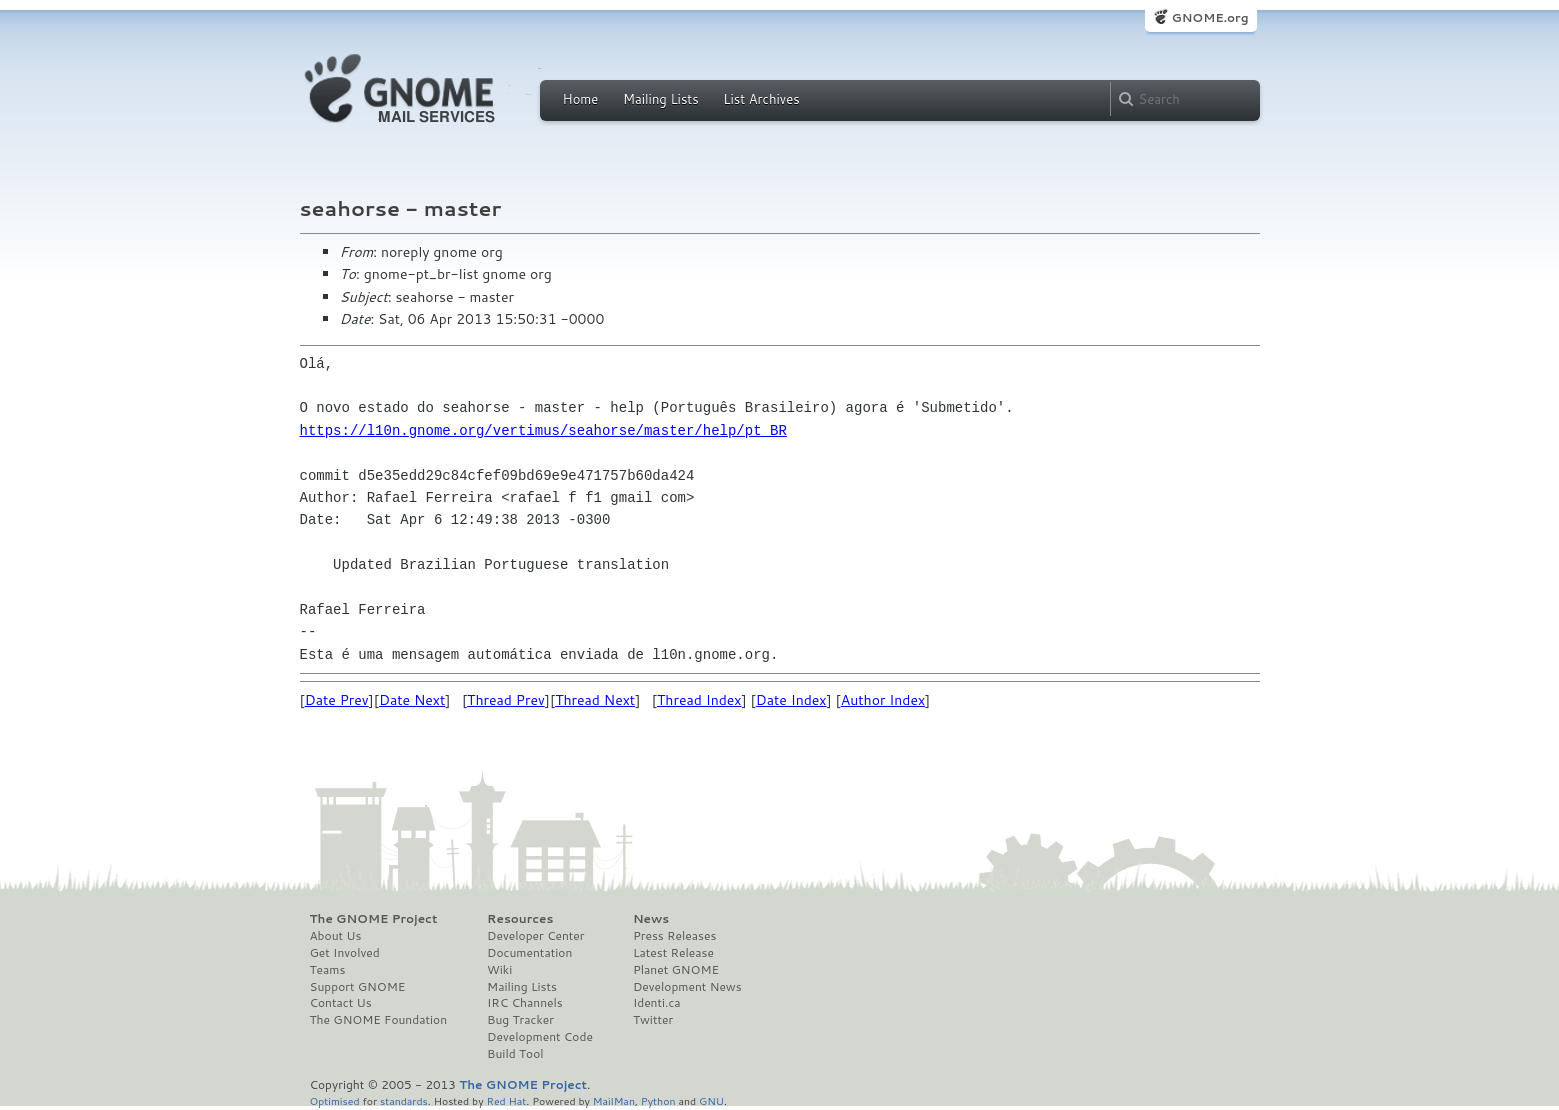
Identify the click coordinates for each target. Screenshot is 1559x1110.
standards (404, 1100)
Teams (328, 970)
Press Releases (674, 936)
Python (658, 1100)
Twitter (653, 1020)
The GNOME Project (374, 919)
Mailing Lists (661, 99)
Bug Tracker (520, 1020)
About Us (336, 936)
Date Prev (337, 700)
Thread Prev (506, 700)
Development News (687, 987)
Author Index (883, 700)
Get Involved (345, 953)
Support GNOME (358, 987)
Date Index (791, 700)
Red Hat (506, 1100)
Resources (520, 919)
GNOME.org (1209, 17)
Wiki (499, 970)
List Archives (761, 99)
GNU (711, 1100)
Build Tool (515, 1054)
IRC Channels (525, 1003)
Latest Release (673, 953)
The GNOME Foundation (379, 1020)
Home (581, 99)
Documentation (529, 953)
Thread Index (699, 700)
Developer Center (535, 936)
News (651, 919)
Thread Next (595, 700)
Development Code (540, 1037)
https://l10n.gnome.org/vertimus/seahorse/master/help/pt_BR (543, 430)
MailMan (614, 1100)
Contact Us (341, 1003)
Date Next (412, 700)
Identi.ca (657, 1003)
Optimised (335, 1100)
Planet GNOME (676, 970)
